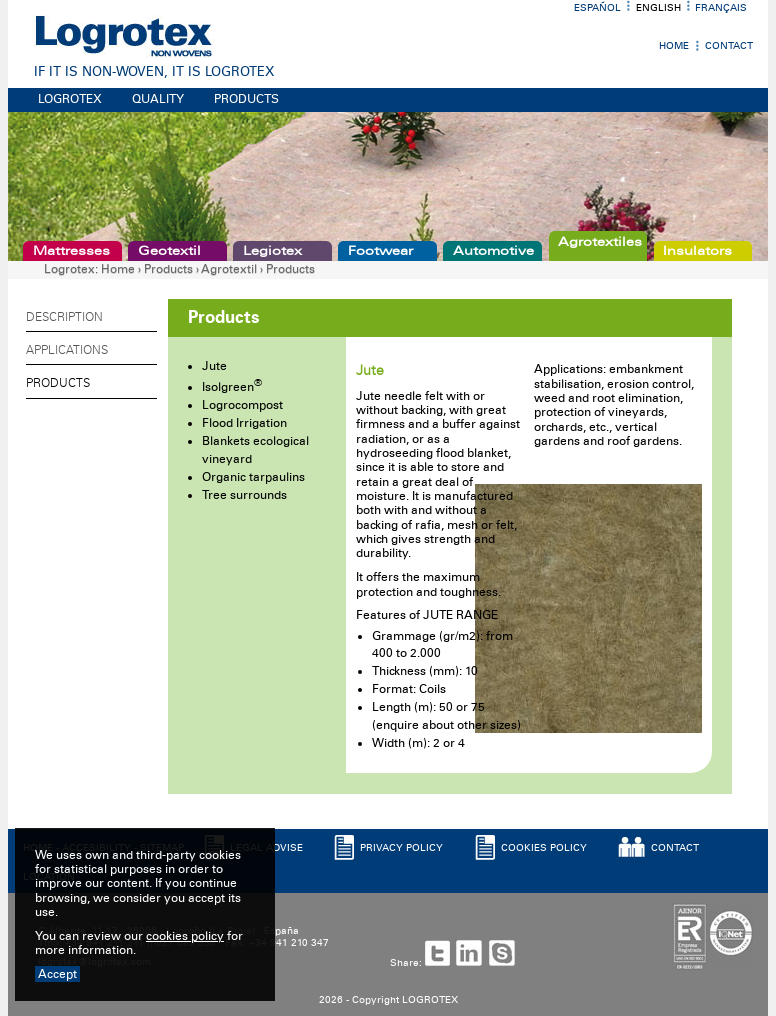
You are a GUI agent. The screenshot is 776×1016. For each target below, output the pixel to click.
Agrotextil (229, 269)
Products (168, 269)
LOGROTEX (70, 99)
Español (597, 8)
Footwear (380, 251)
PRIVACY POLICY (401, 848)
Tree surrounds (244, 495)
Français (721, 8)
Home (674, 46)
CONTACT (675, 848)
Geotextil (169, 251)
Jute (214, 366)
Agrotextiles (600, 242)
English (658, 8)
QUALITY (158, 99)
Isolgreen (232, 387)
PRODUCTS (246, 99)
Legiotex (272, 251)
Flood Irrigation (244, 423)
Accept (57, 974)
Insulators (697, 251)
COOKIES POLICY (544, 848)
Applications (67, 350)
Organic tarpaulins (253, 477)
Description (64, 317)
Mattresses (71, 251)
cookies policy (185, 936)
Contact (729, 46)
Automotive (493, 251)
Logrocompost (242, 405)
